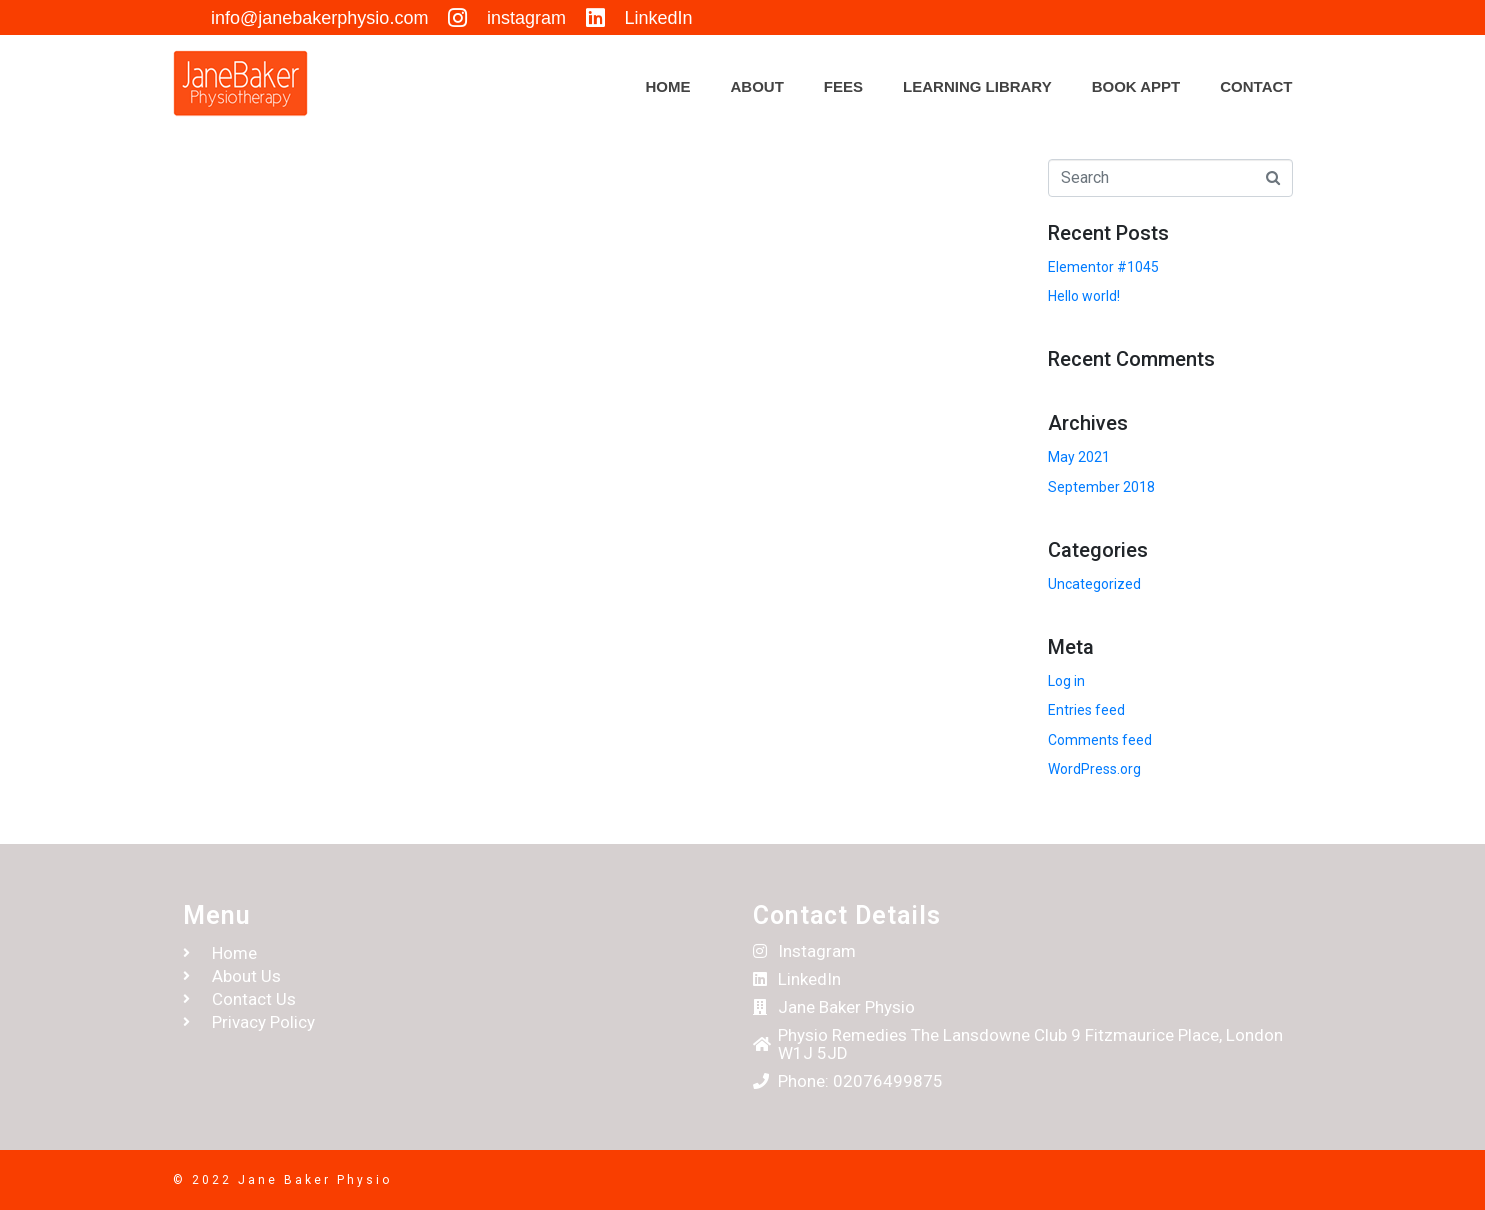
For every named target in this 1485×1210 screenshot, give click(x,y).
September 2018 (1101, 487)
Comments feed (1100, 740)
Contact (1256, 86)
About (757, 86)
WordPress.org (1094, 769)
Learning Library (977, 86)
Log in (1066, 681)
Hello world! (1084, 296)
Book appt (1136, 86)
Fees (843, 86)
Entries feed (1086, 710)
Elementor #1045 (1103, 267)
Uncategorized (1094, 584)
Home (668, 86)
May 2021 (1079, 457)
